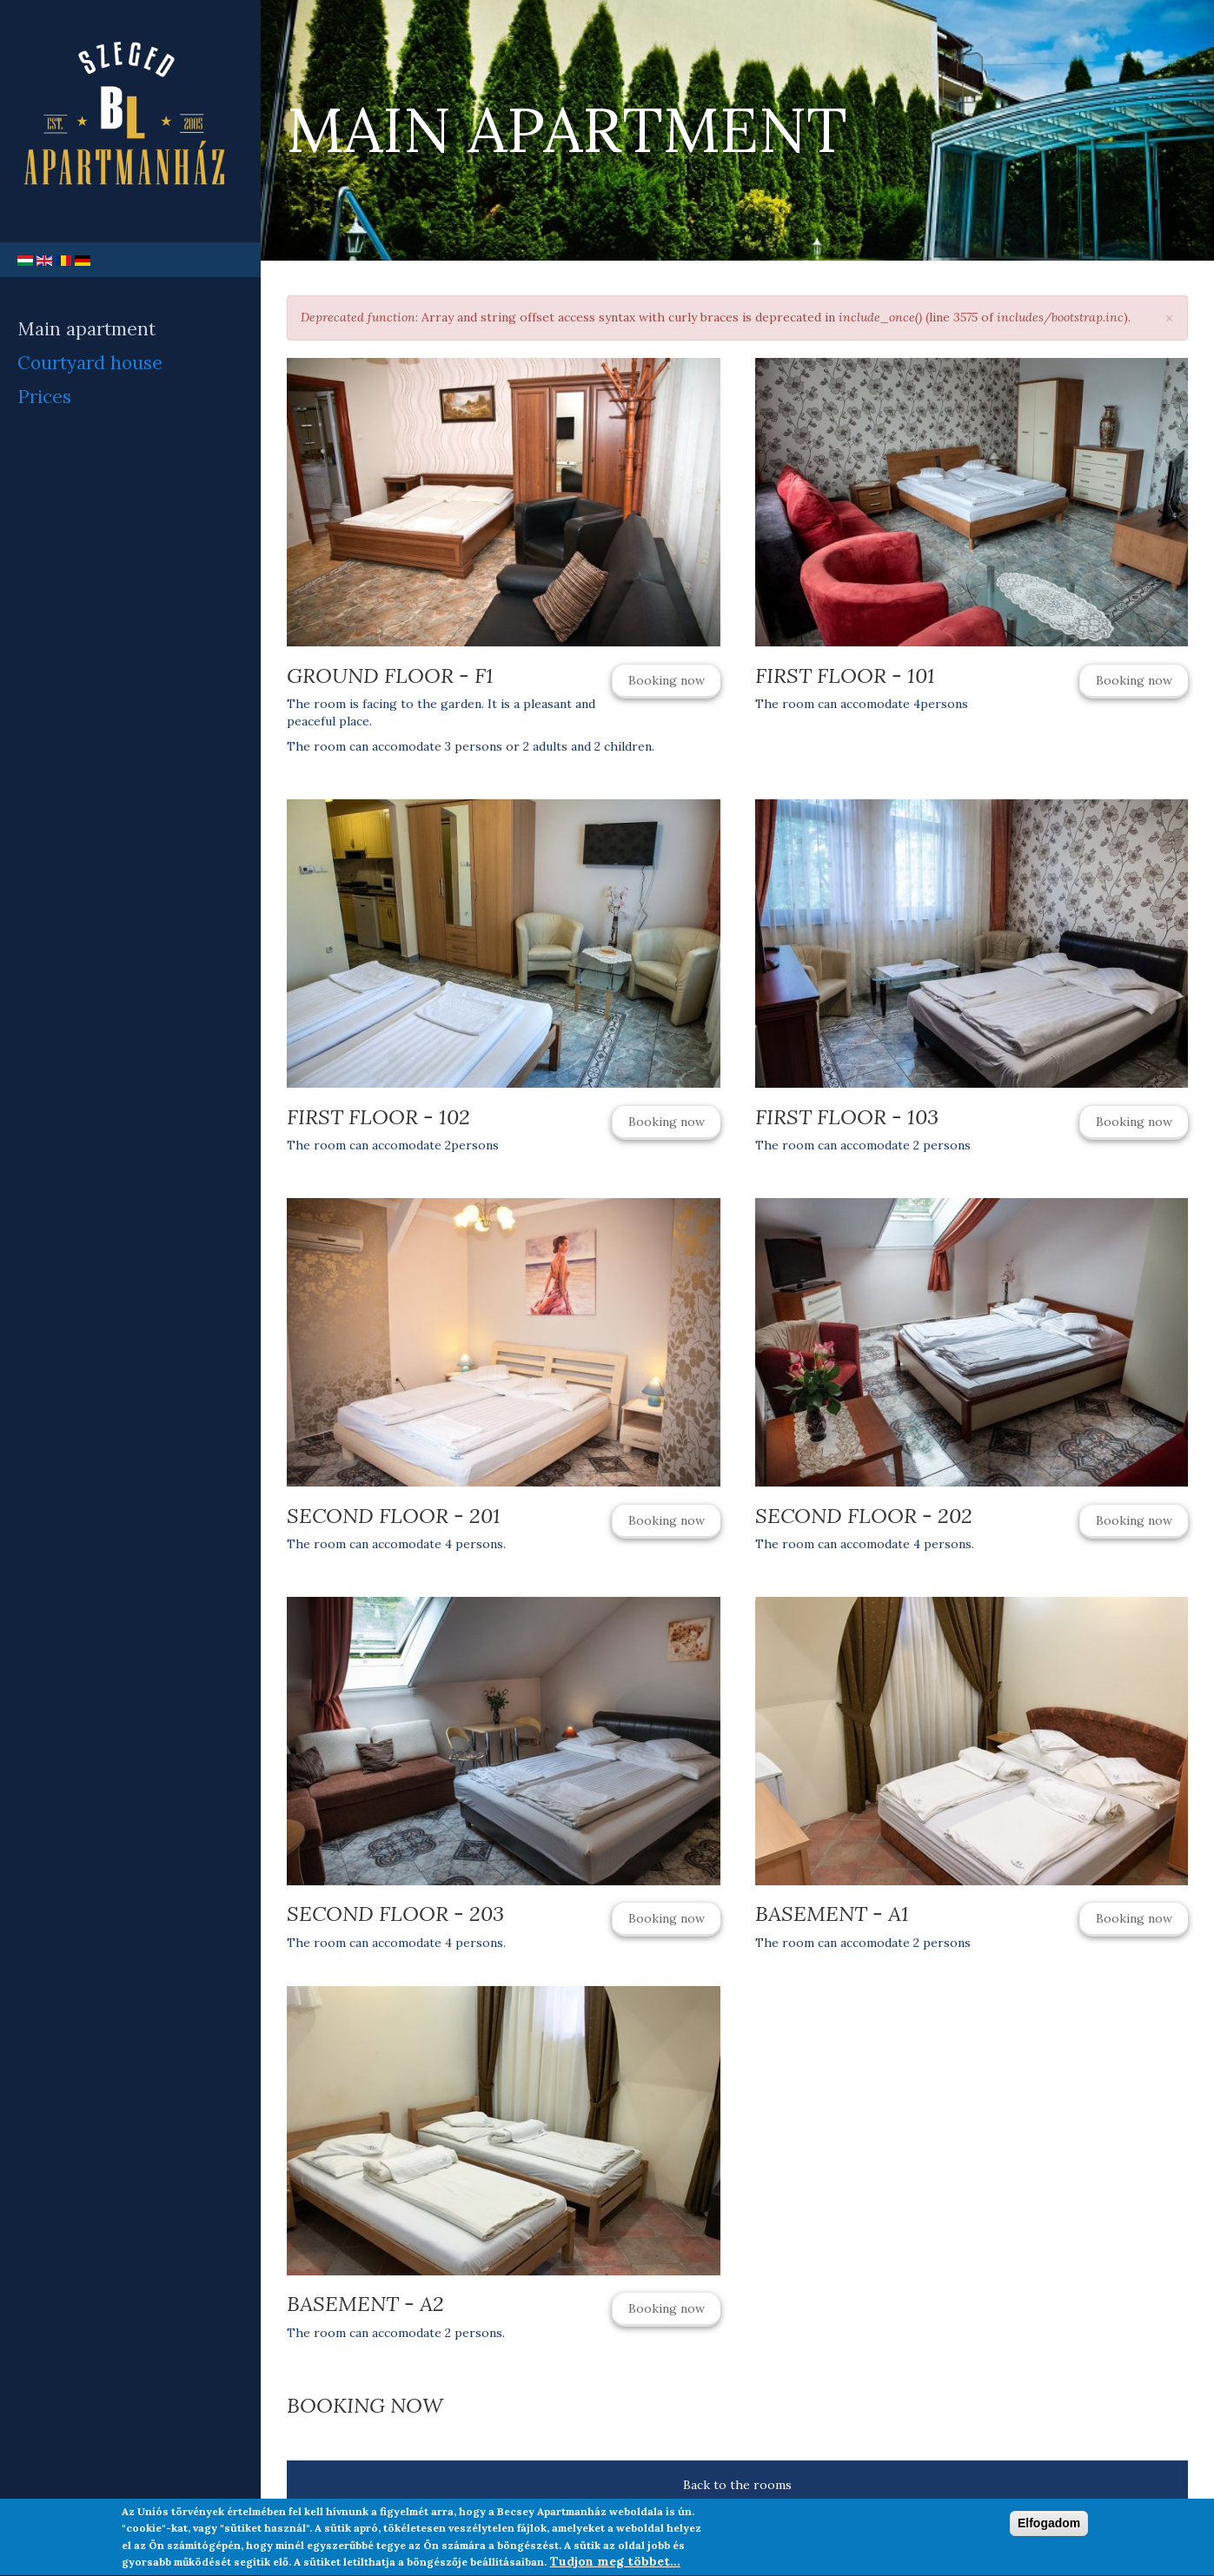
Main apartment (86, 329)
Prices (44, 396)
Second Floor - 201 (394, 1515)
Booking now (666, 680)
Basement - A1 (832, 1913)
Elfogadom (1049, 2526)
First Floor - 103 (847, 1116)
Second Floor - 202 (863, 1515)
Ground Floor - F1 (390, 675)
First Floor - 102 (378, 1116)
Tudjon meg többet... (615, 2565)
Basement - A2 (365, 2303)
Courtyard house (90, 362)
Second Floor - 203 (395, 1913)
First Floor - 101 (845, 675)
